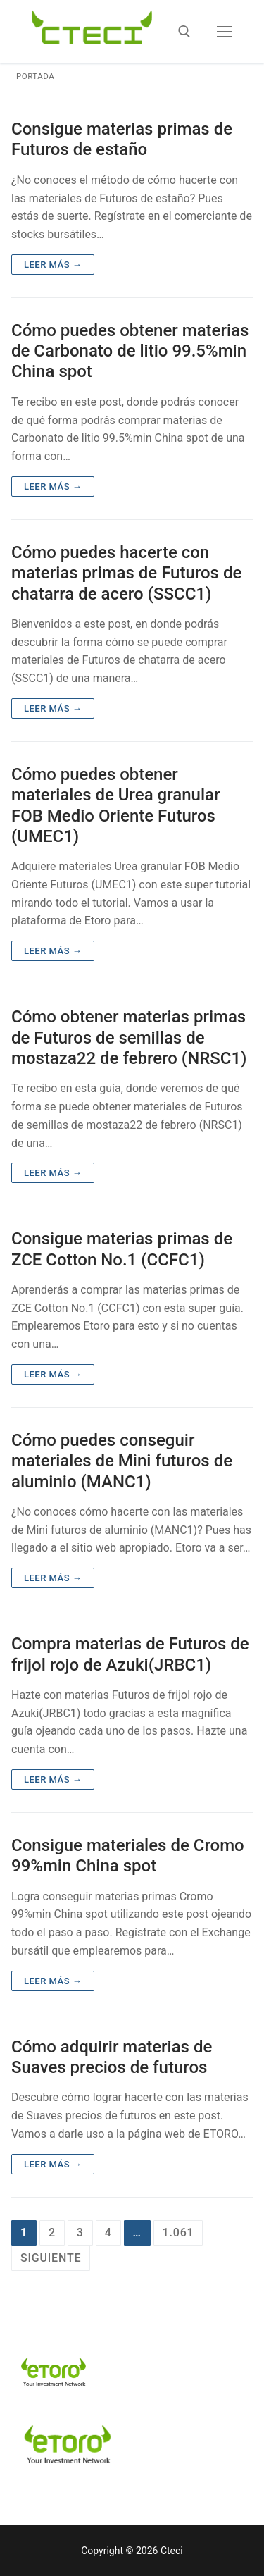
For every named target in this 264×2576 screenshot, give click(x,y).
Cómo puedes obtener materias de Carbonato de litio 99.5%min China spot (130, 351)
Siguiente (50, 2258)
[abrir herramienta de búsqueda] (184, 31)
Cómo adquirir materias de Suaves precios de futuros (111, 2057)
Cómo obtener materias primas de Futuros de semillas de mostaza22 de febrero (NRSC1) (129, 1037)
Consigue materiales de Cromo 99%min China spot (127, 1855)
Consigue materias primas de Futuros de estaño (121, 139)
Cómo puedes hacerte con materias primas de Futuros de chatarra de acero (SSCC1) (126, 573)
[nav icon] (224, 32)
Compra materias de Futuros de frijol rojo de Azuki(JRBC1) (130, 1654)
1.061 (178, 2232)
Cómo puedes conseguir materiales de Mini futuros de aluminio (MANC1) (121, 1460)
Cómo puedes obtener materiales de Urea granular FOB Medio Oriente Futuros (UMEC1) (115, 805)
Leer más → (53, 264)
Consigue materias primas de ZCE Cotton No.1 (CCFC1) (121, 1249)
